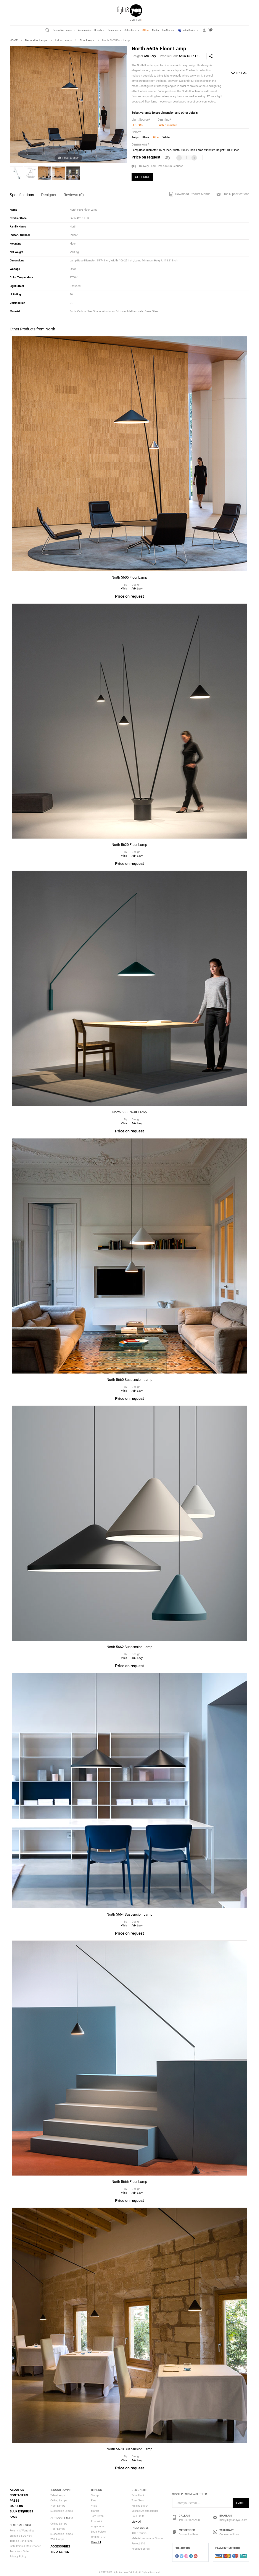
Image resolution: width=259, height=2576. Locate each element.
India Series (188, 30)
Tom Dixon (97, 2513)
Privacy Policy (18, 2554)
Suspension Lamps (61, 2508)
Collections (132, 30)
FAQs (13, 2514)
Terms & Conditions (21, 2538)
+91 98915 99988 (189, 2517)
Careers (16, 2503)
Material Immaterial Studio (147, 2536)
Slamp (95, 2492)
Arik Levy (150, 56)
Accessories (85, 30)
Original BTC (98, 2534)
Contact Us (19, 2492)
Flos (93, 2498)
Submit (241, 2500)
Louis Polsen (98, 2529)
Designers (115, 30)
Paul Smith (138, 2513)
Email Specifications (232, 194)
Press (14, 2498)
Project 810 (138, 2541)
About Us (17, 2487)
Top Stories (168, 30)
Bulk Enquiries (21, 2509)
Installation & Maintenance (25, 2543)
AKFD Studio (139, 2530)
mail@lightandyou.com (233, 2517)
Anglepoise (97, 2524)
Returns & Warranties (22, 2528)
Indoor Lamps (63, 40)
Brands (99, 30)
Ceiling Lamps (58, 2498)
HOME (14, 40)
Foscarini (96, 2518)
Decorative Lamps (64, 30)
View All (96, 2540)
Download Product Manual (190, 194)
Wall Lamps (57, 2536)
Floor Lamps (87, 40)
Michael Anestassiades (145, 2508)
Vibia (94, 2503)
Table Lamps (57, 2492)
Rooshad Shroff (141, 2546)
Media (155, 30)
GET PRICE (142, 177)
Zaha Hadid (138, 2492)
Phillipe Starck (140, 2503)
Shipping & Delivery (21, 2533)
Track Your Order (19, 2548)
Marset (95, 2508)
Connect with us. (189, 2532)
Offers (145, 30)
